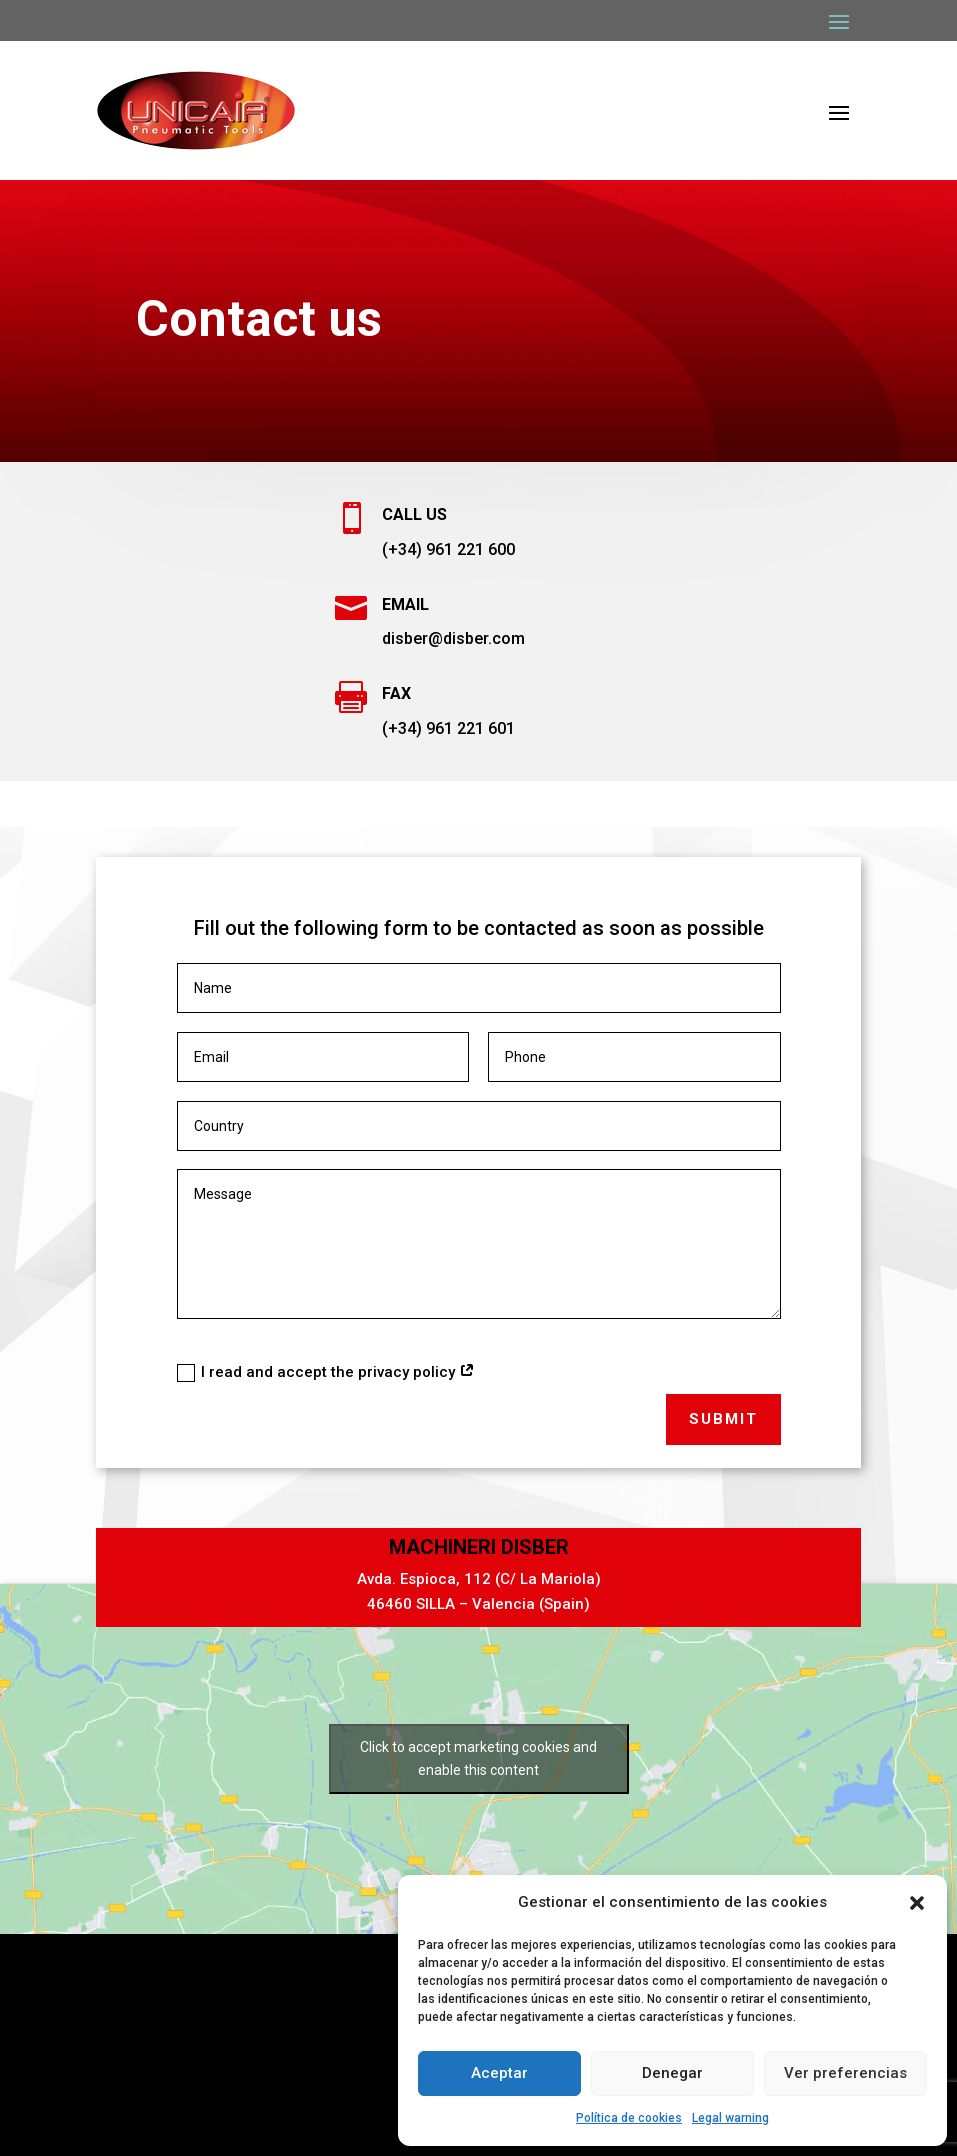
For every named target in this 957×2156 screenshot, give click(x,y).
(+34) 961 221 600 (448, 549)
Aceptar (499, 2073)
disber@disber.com (453, 638)
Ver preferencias (845, 2073)
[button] (917, 1903)
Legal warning (730, 2118)
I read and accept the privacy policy (326, 1372)
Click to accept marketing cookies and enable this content (478, 1758)
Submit (723, 1419)
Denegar (672, 2073)
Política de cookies (629, 2118)
